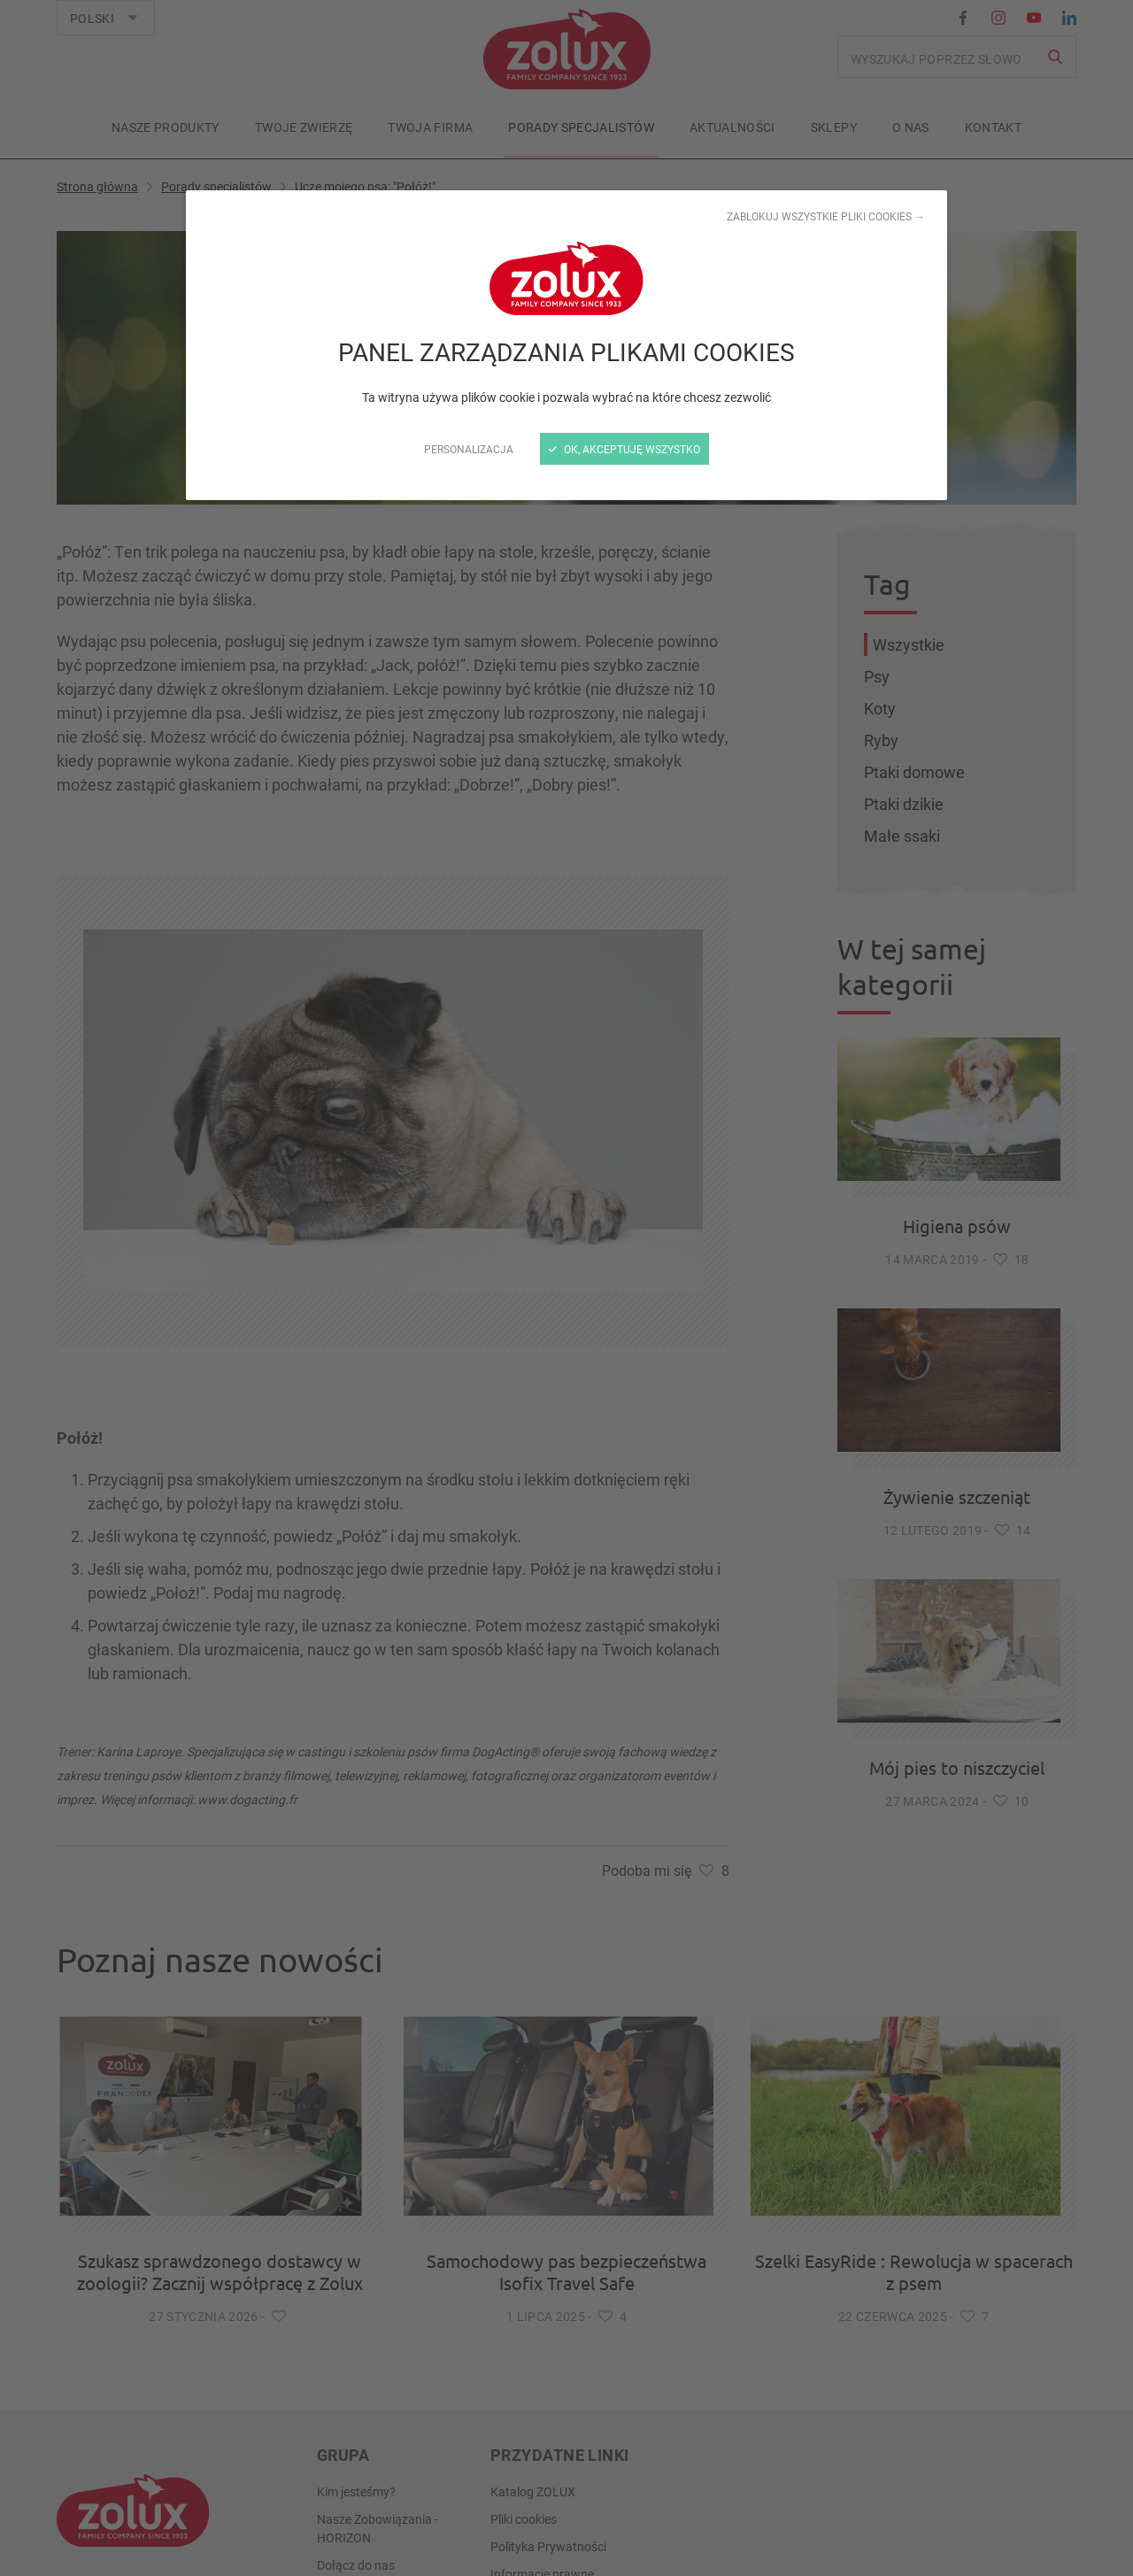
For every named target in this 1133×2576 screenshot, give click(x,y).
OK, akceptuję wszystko (624, 449)
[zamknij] (566, 1288)
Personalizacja (468, 449)
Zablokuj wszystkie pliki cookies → (826, 216)
